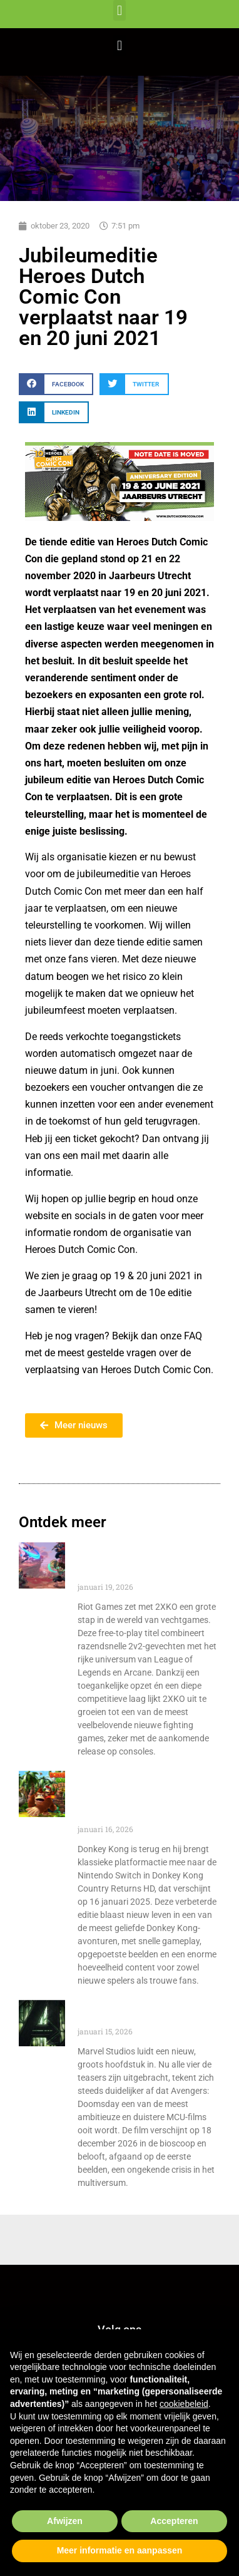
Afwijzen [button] (65, 2521)
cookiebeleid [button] (184, 2404)
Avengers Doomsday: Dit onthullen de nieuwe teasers (149, 2013)
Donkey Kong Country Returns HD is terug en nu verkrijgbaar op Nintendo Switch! (142, 1798)
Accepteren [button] (174, 2521)
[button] (119, 10)
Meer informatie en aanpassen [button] (120, 2550)
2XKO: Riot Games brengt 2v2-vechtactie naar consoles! (141, 1562)
